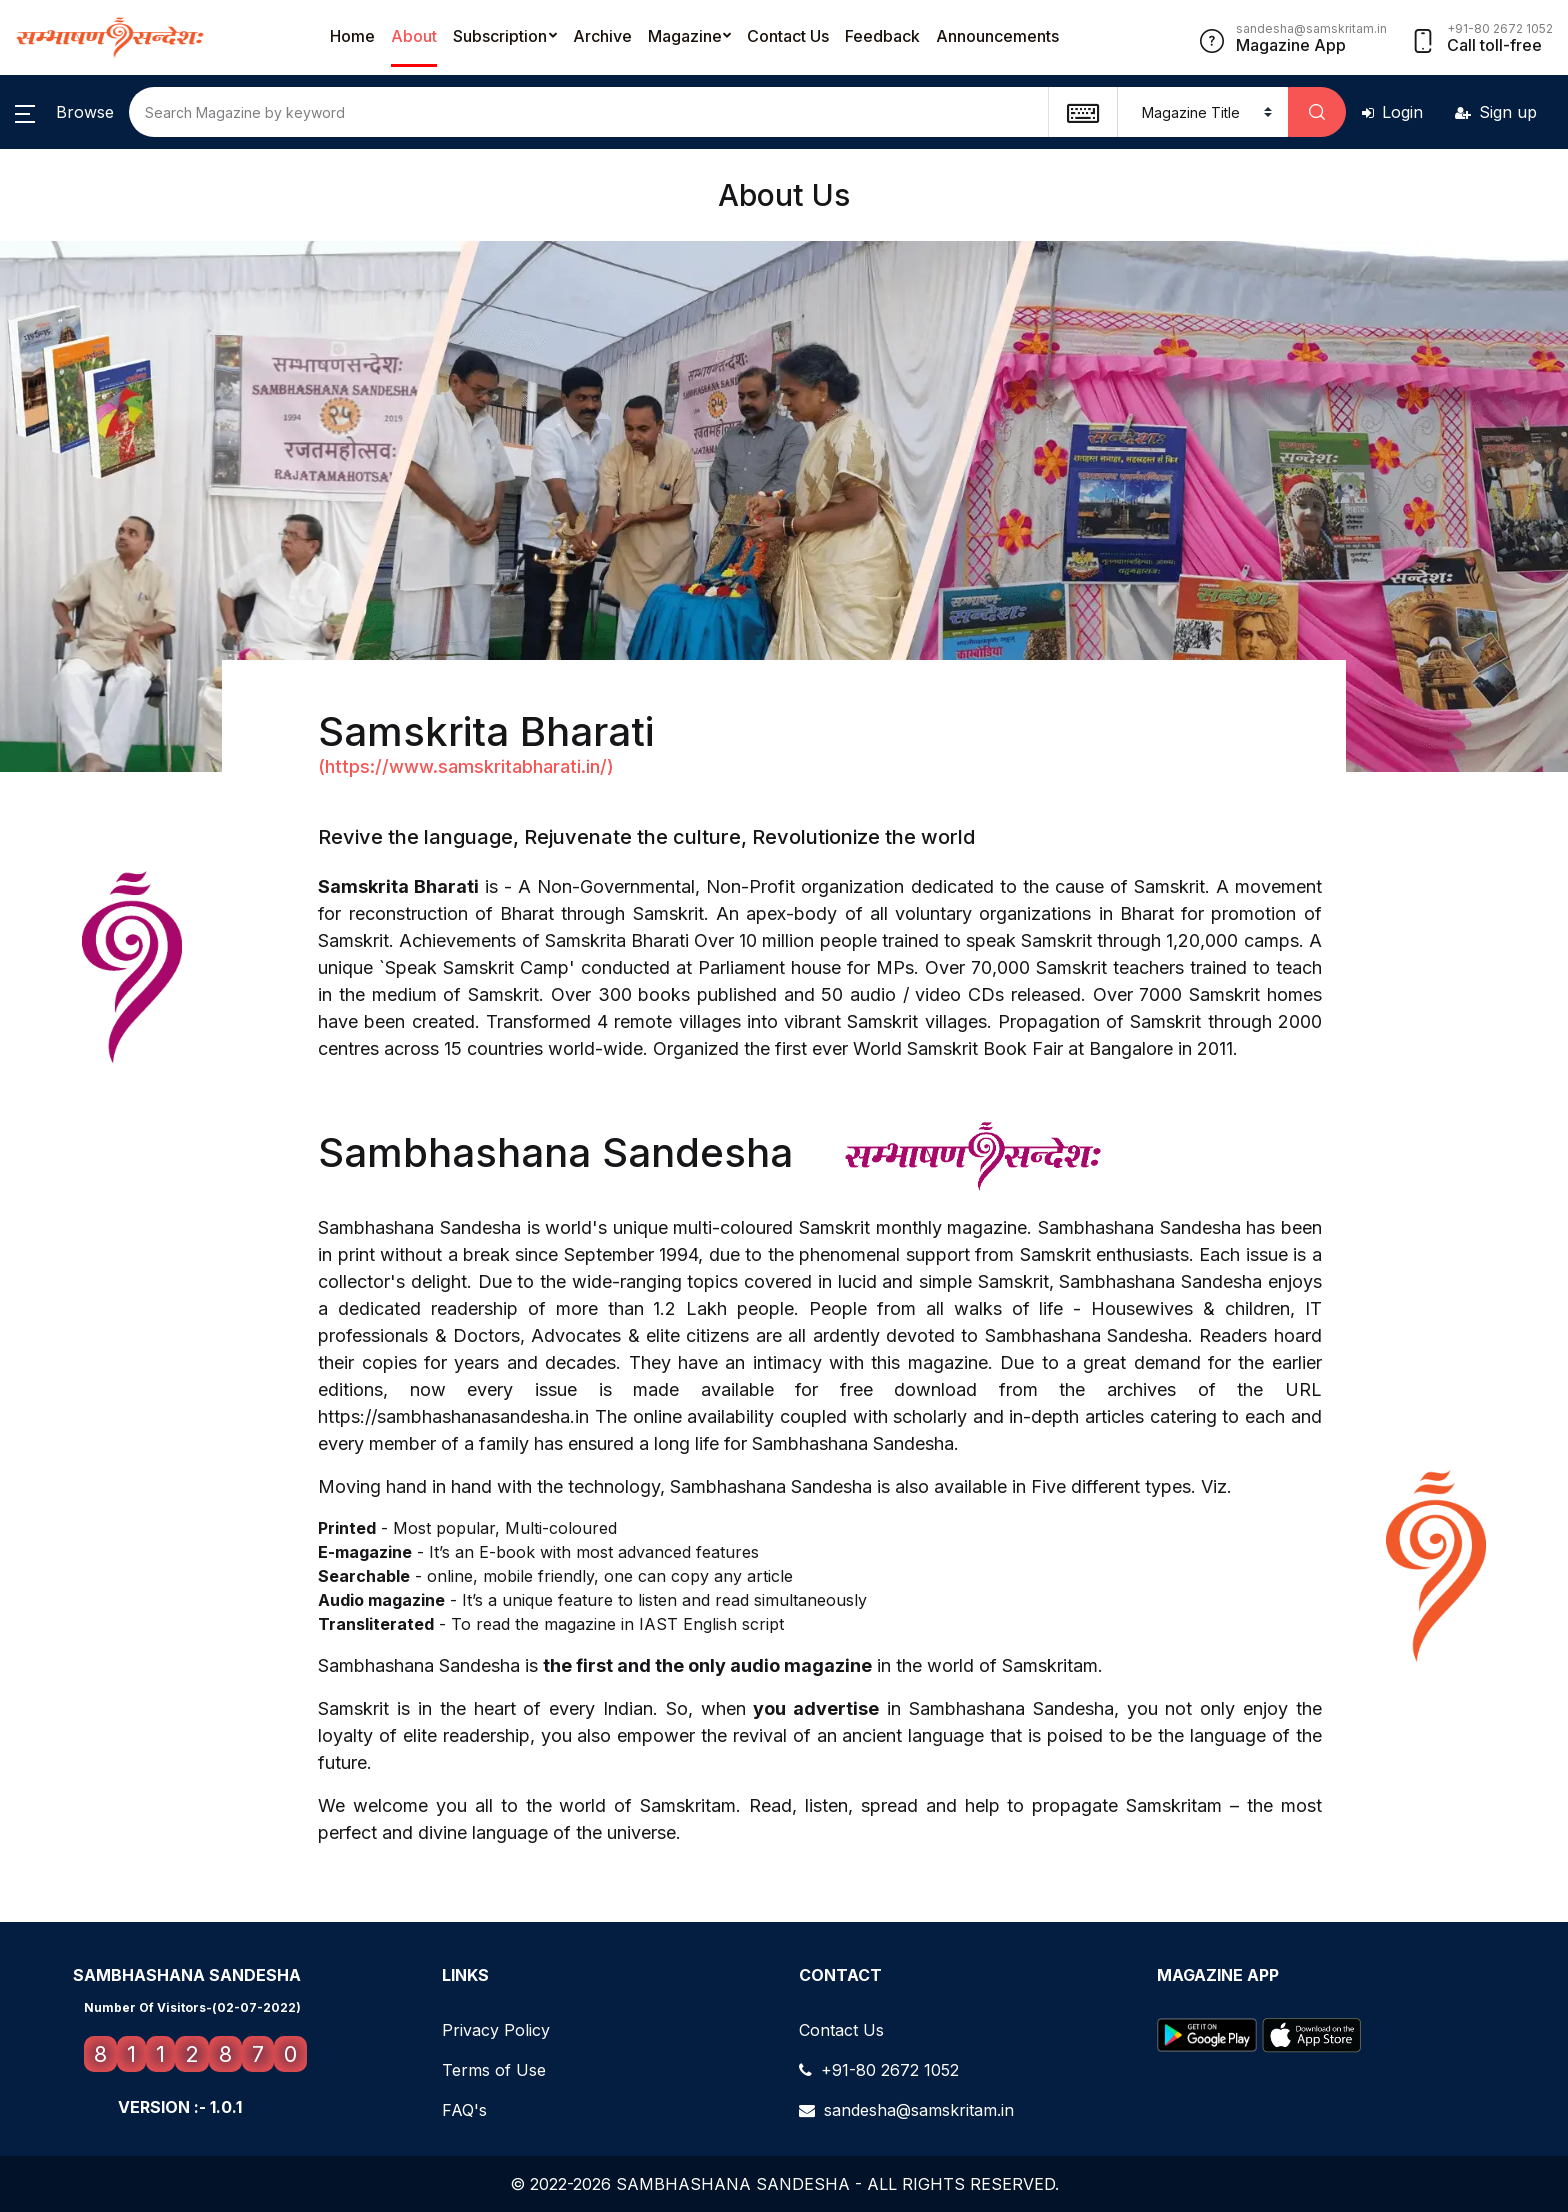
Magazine (685, 36)
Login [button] (1392, 112)
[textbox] (1082, 112)
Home (352, 36)
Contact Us (788, 36)
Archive (602, 36)
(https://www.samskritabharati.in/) (466, 766)
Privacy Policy (496, 2030)
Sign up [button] (1496, 112)
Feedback (882, 36)
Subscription (500, 36)
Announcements (997, 36)
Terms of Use (494, 2070)
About (414, 36)
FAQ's (464, 2110)
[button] (64, 112)
